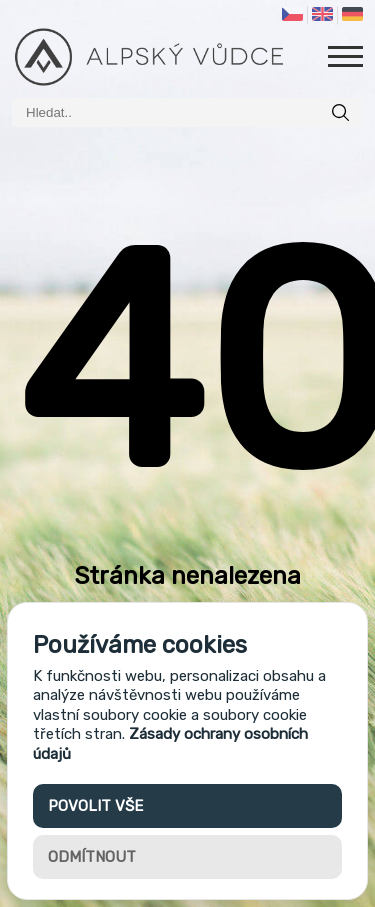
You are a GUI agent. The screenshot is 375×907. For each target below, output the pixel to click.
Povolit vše (95, 806)
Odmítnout (92, 857)
